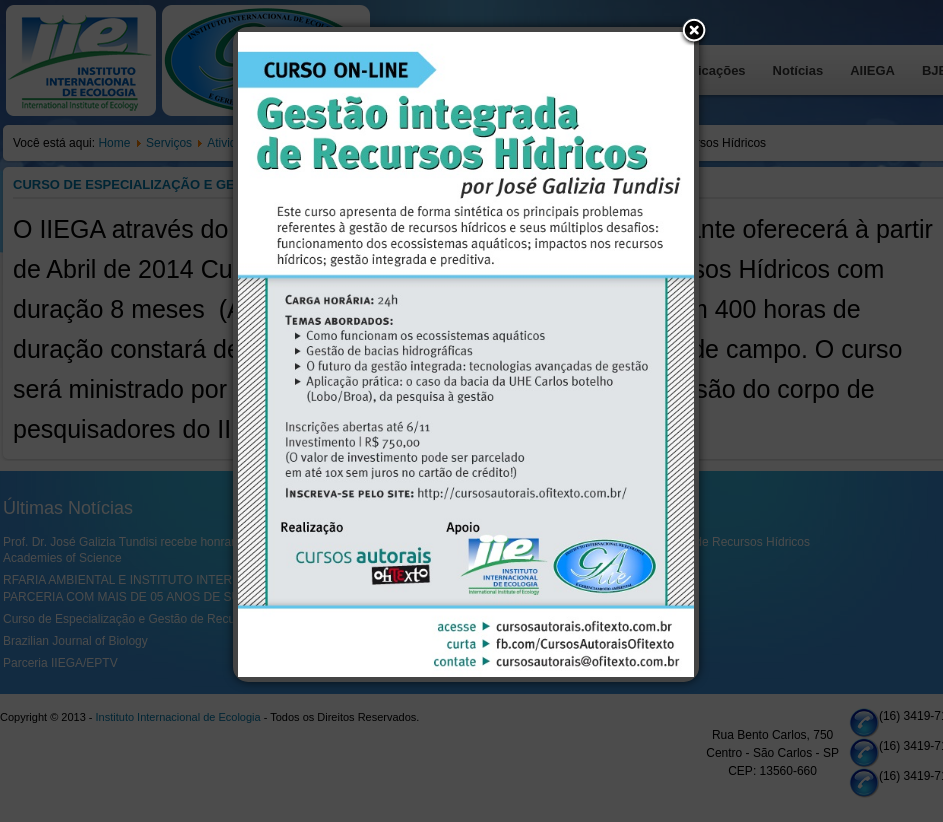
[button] (694, 32)
